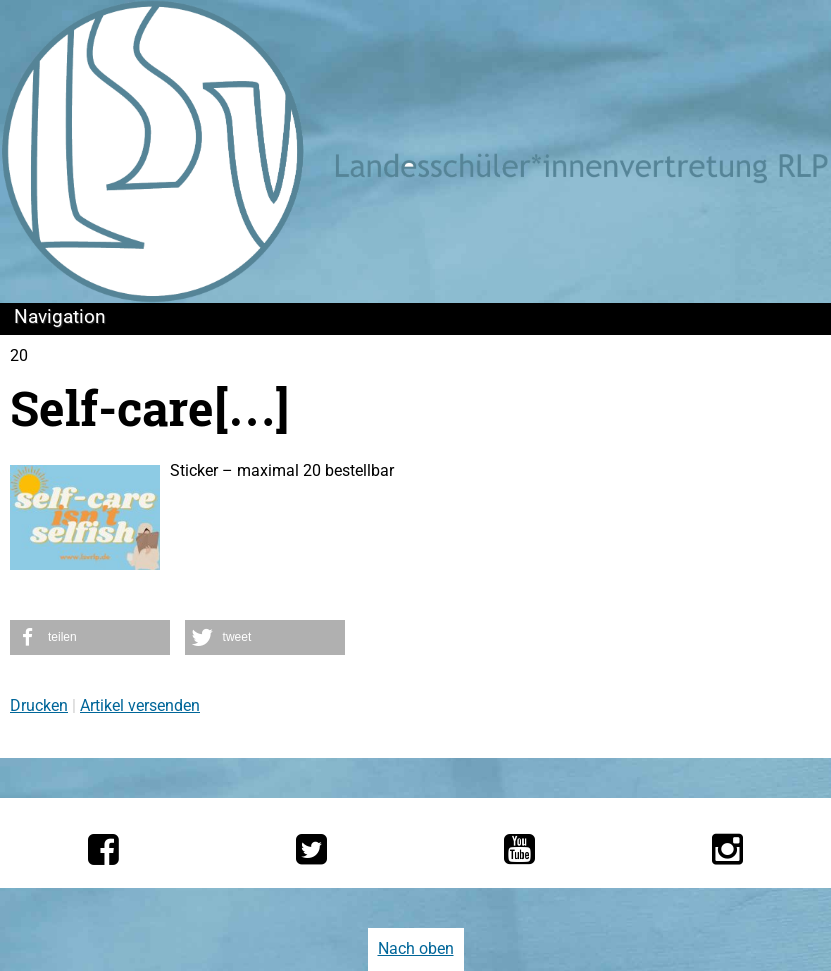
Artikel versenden (140, 705)
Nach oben (416, 948)
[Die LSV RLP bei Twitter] (311, 849)
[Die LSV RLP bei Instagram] (727, 849)
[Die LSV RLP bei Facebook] (103, 849)
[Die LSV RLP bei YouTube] (519, 849)
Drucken (39, 705)
